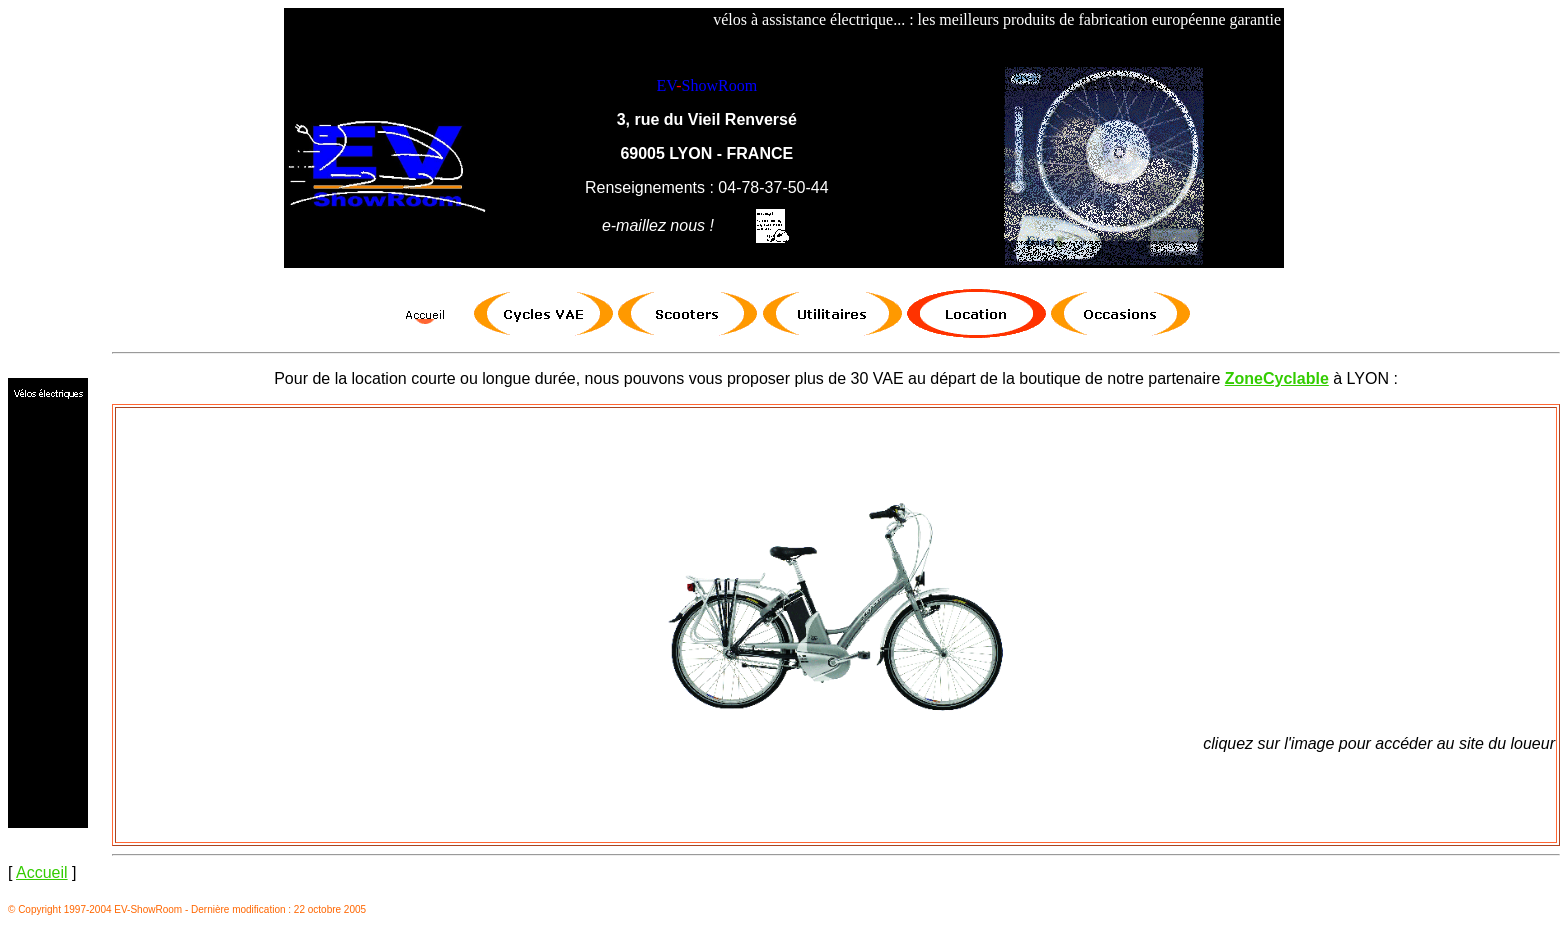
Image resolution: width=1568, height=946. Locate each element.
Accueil (42, 872)
